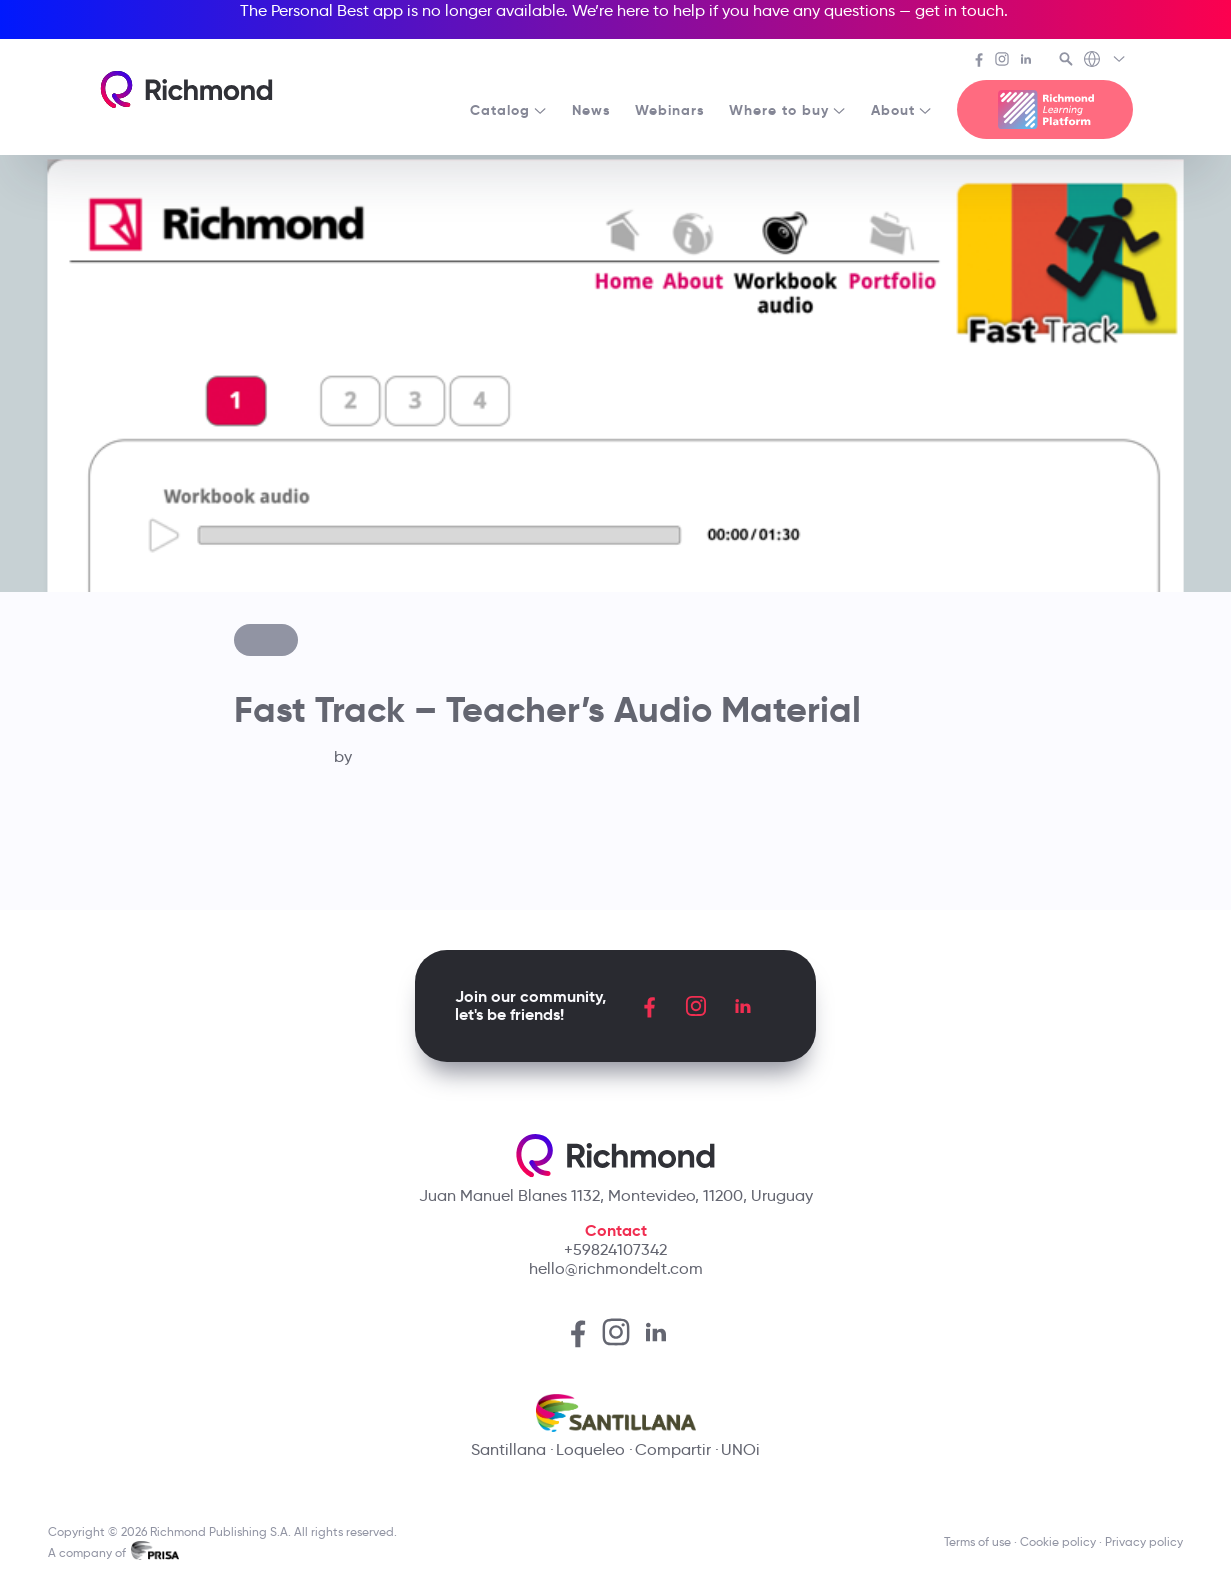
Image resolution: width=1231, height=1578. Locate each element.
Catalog (509, 110)
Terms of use (977, 1541)
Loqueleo (590, 1449)
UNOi (740, 1449)
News (591, 110)
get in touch (959, 10)
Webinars (670, 110)
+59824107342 (615, 1249)
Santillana (508, 1449)
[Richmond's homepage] (186, 89)
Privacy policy (1144, 1541)
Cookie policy (1058, 1541)
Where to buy (788, 110)
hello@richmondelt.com (616, 1268)
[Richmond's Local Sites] (1105, 61)
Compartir (673, 1449)
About (902, 110)
